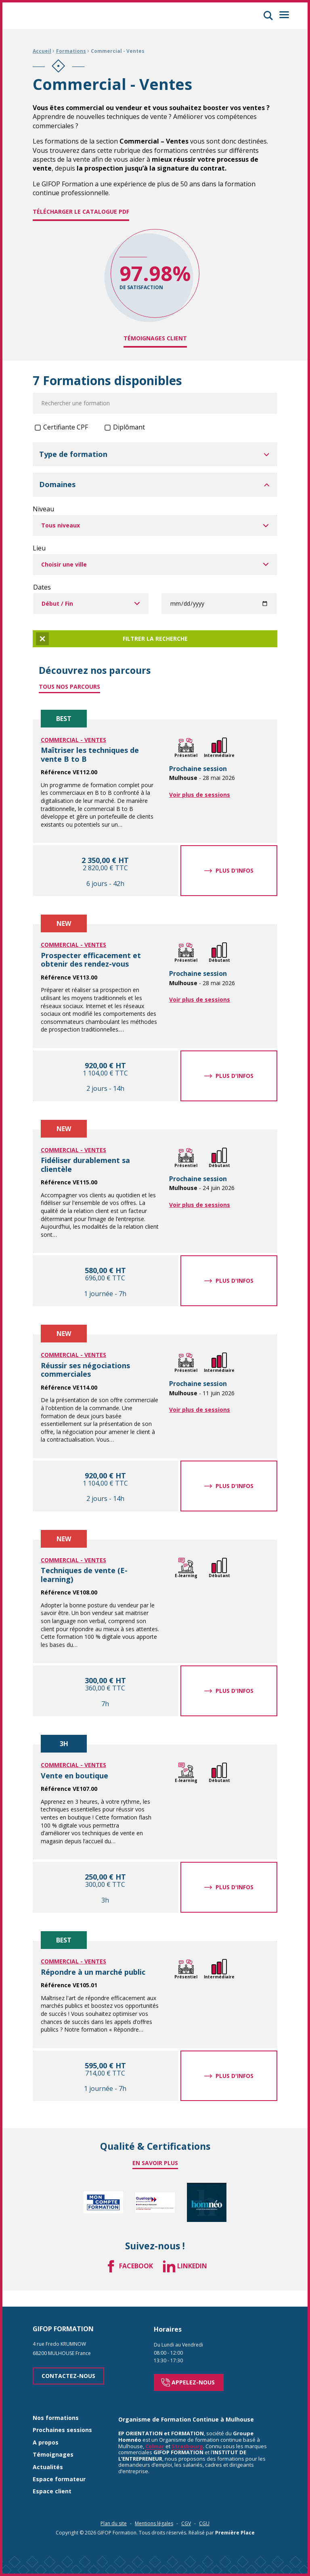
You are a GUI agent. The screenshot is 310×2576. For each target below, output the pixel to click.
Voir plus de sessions (199, 794)
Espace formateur (59, 2468)
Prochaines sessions (62, 2419)
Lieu (39, 548)
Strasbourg (187, 2434)
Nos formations (56, 2406)
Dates (42, 587)
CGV (186, 2512)
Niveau (43, 508)
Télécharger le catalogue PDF (81, 211)
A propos (46, 2431)
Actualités (48, 2455)
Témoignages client (155, 338)
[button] (268, 15)
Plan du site (114, 2512)
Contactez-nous (68, 2364)
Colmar (154, 2434)
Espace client (52, 2480)
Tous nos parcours (69, 686)
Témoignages (53, 2443)
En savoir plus (155, 2163)
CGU (204, 2512)
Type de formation (73, 454)
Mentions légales (154, 2512)
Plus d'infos (234, 870)
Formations (71, 51)
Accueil (42, 51)
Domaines (57, 485)
